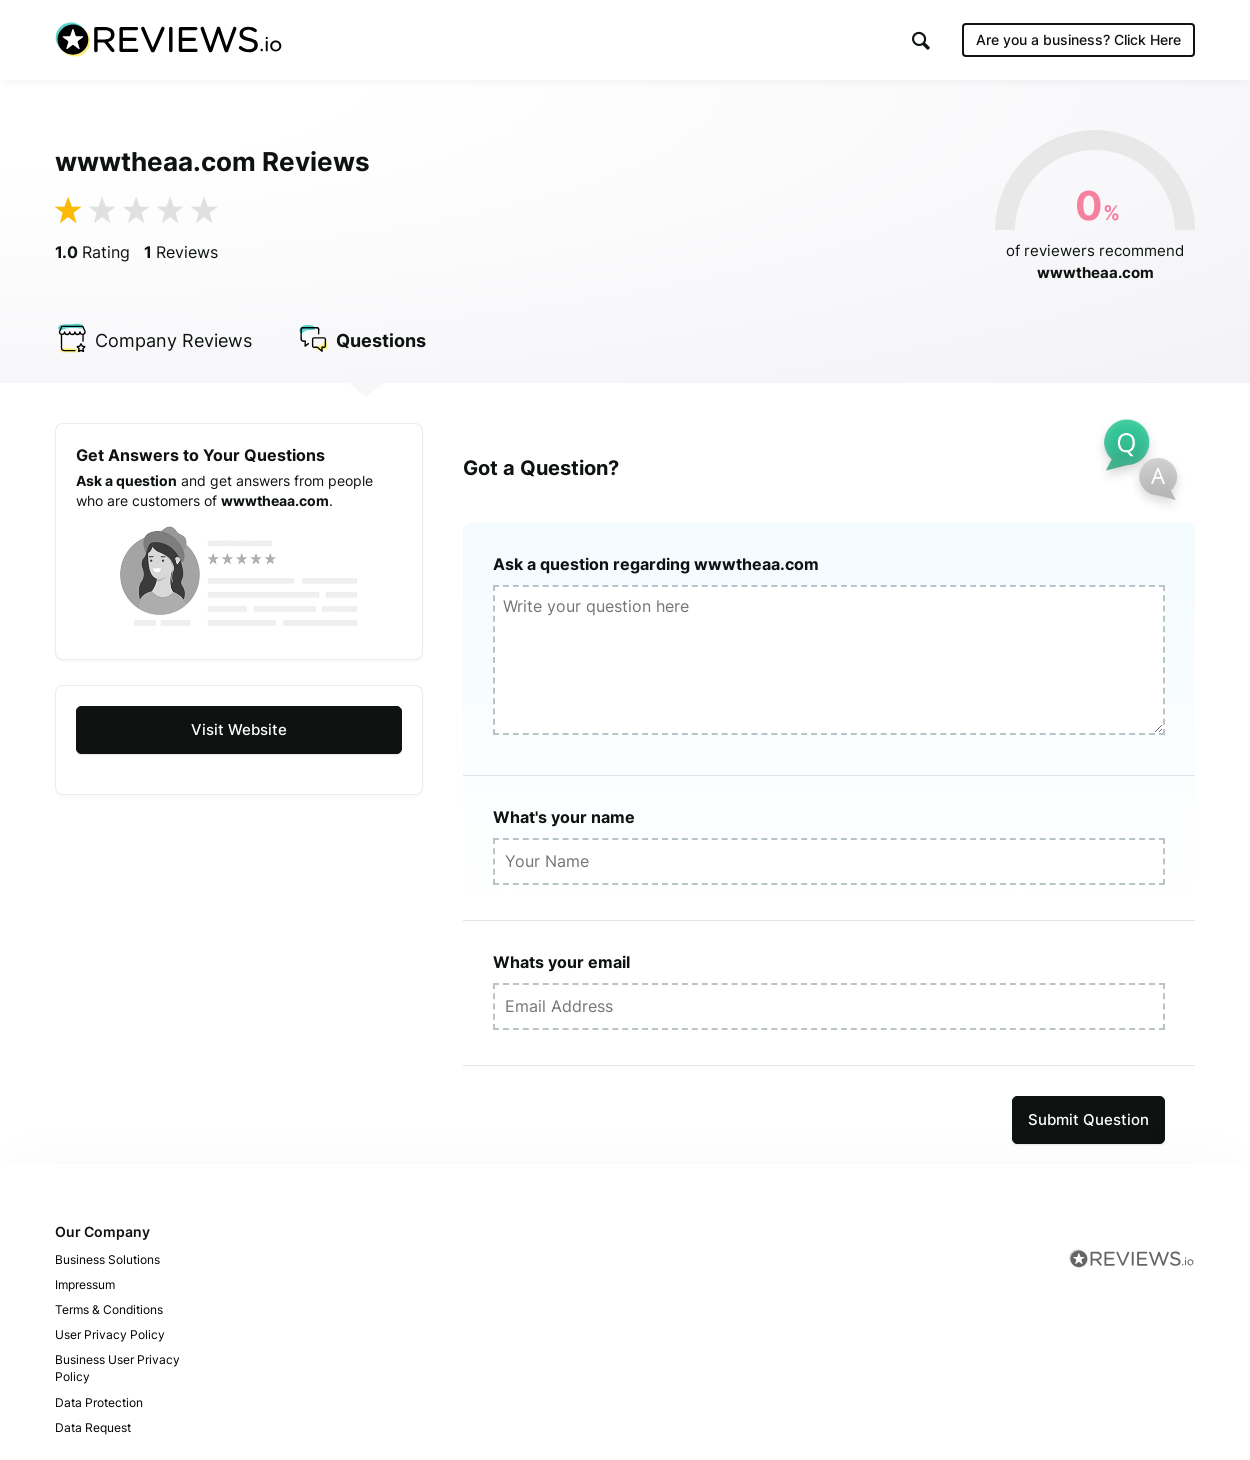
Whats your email (561, 962)
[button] (921, 40)
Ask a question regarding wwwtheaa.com (656, 564)
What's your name (564, 817)
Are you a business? (1078, 39)
